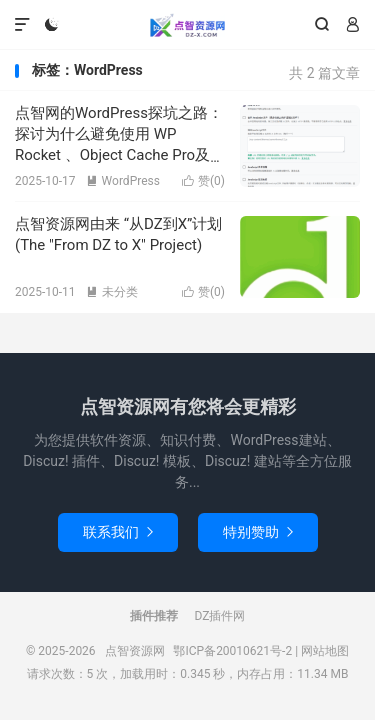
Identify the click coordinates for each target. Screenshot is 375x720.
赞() (203, 181)
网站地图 (325, 651)
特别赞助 (258, 532)
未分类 (112, 292)
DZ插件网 (220, 616)
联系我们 (118, 532)
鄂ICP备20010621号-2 (232, 651)
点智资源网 (187, 25)
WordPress (123, 181)
